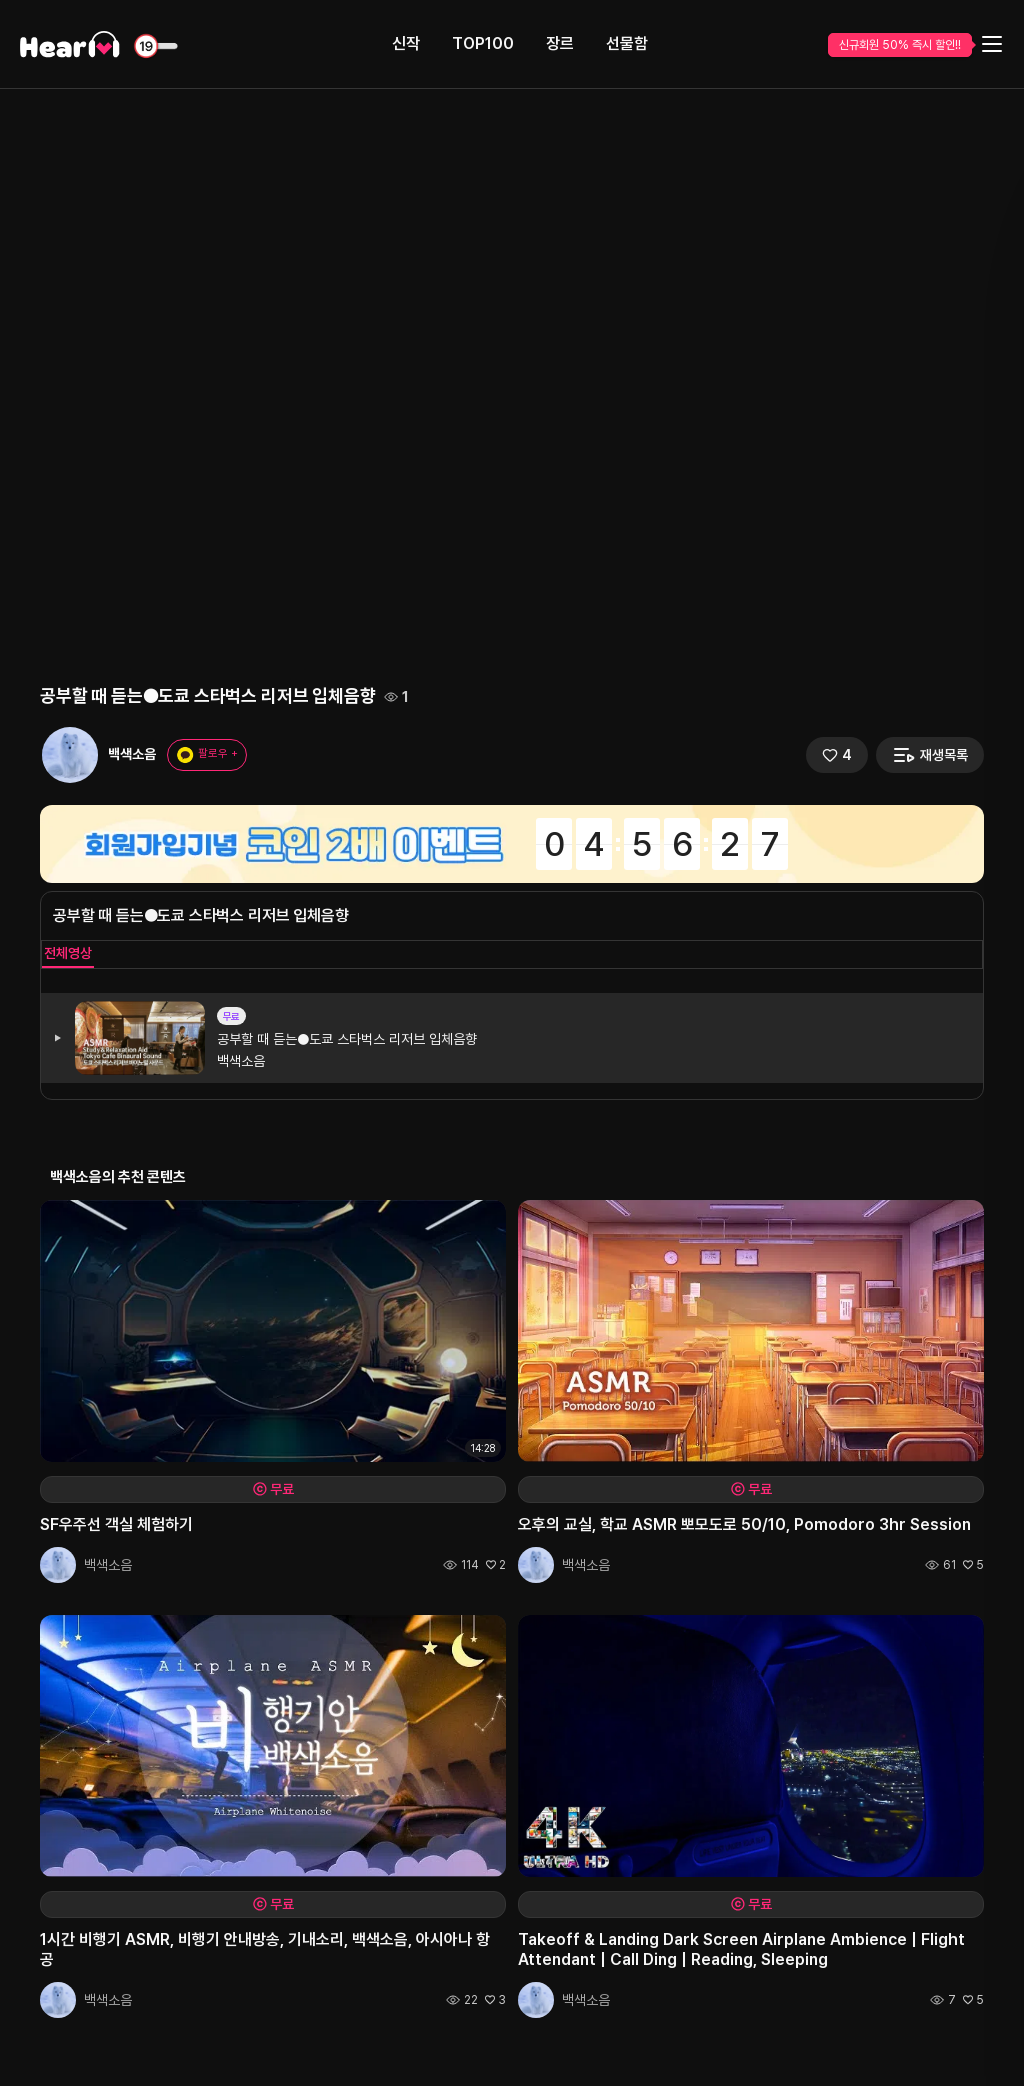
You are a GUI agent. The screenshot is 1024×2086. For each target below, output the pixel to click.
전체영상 (68, 953)
